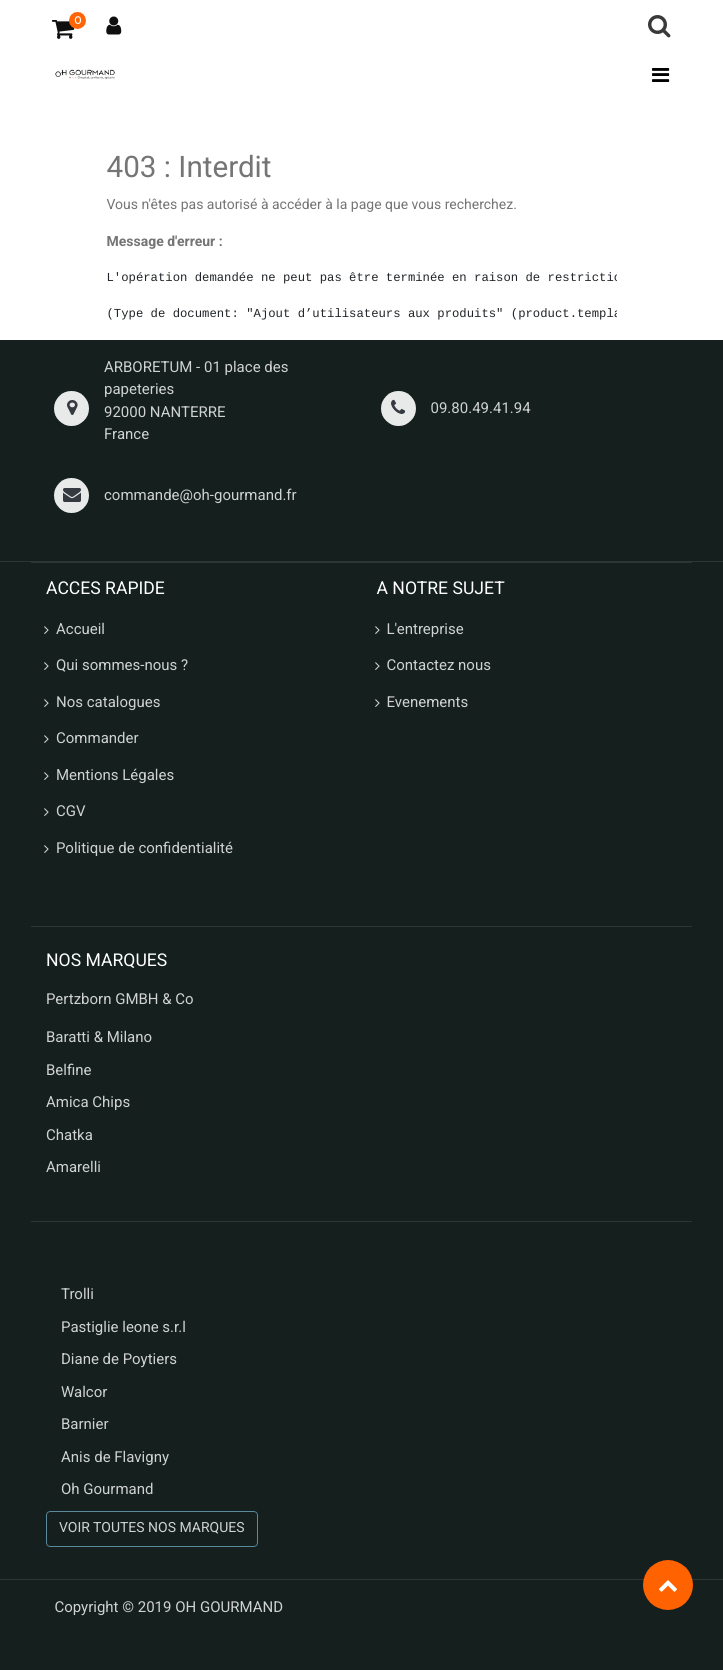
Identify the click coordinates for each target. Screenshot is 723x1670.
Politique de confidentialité (144, 848)
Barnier (85, 1424)
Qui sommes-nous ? (122, 665)
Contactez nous (439, 665)
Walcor (84, 1392)
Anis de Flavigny (115, 1457)
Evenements (428, 702)
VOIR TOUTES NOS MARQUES (152, 1528)
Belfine (69, 1070)
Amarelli (73, 1167)
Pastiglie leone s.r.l (125, 1327)
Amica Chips (88, 1102)
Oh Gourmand (107, 1489)
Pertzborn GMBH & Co (120, 999)
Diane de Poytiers (119, 1359)
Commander (97, 738)
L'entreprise (425, 629)
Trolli (77, 1294)
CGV (71, 811)
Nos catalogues (108, 702)
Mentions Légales (115, 775)
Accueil (80, 629)
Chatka (69, 1135)
